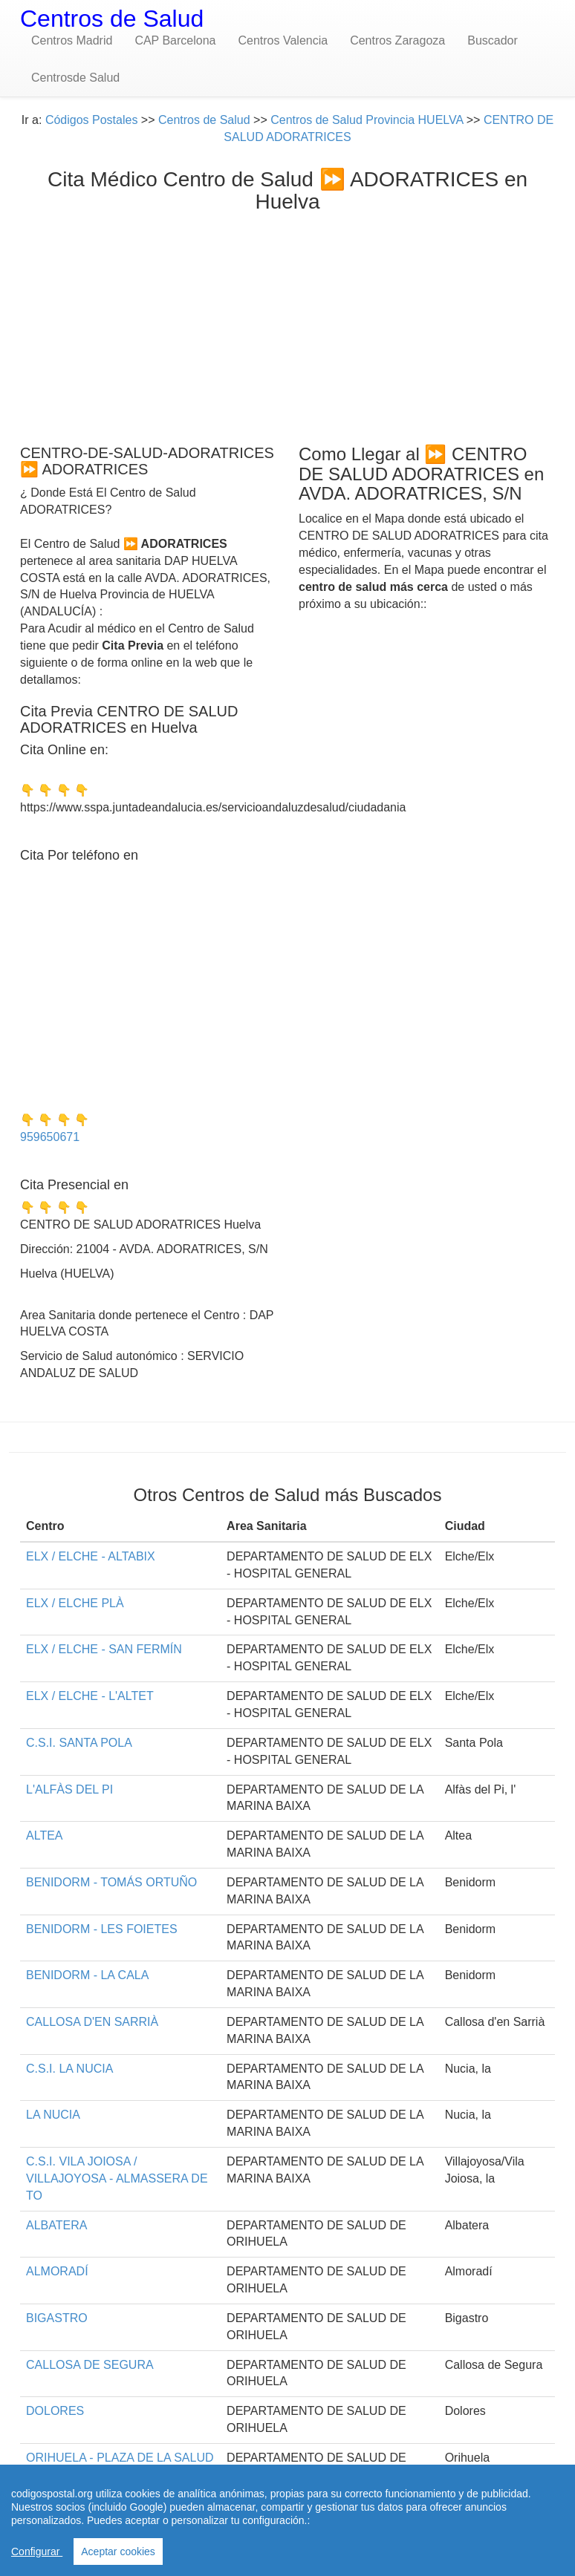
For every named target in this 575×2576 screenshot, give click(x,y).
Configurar (36, 2551)
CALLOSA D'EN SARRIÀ (92, 2022)
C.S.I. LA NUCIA (69, 2068)
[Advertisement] (287, 325)
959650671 (49, 1137)
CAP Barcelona (174, 40)
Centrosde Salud (75, 77)
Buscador (492, 40)
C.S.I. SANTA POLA (79, 1742)
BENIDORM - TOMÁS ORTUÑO (111, 1882)
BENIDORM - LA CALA (87, 1975)
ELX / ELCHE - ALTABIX (90, 1556)
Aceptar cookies (118, 2551)
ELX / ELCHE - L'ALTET (90, 1696)
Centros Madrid (71, 40)
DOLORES (55, 2411)
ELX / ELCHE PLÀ (75, 1603)
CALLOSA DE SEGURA (90, 2364)
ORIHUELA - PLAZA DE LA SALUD (120, 2457)
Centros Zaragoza (397, 40)
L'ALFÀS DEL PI (69, 1789)
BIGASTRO (57, 2318)
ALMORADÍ (57, 2271)
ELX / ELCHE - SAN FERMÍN (104, 1649)
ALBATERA (56, 2225)
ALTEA (44, 1835)
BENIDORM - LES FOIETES (102, 1929)
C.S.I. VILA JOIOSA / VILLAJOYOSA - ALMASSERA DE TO (117, 2178)
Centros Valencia (283, 40)
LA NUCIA (53, 2114)
